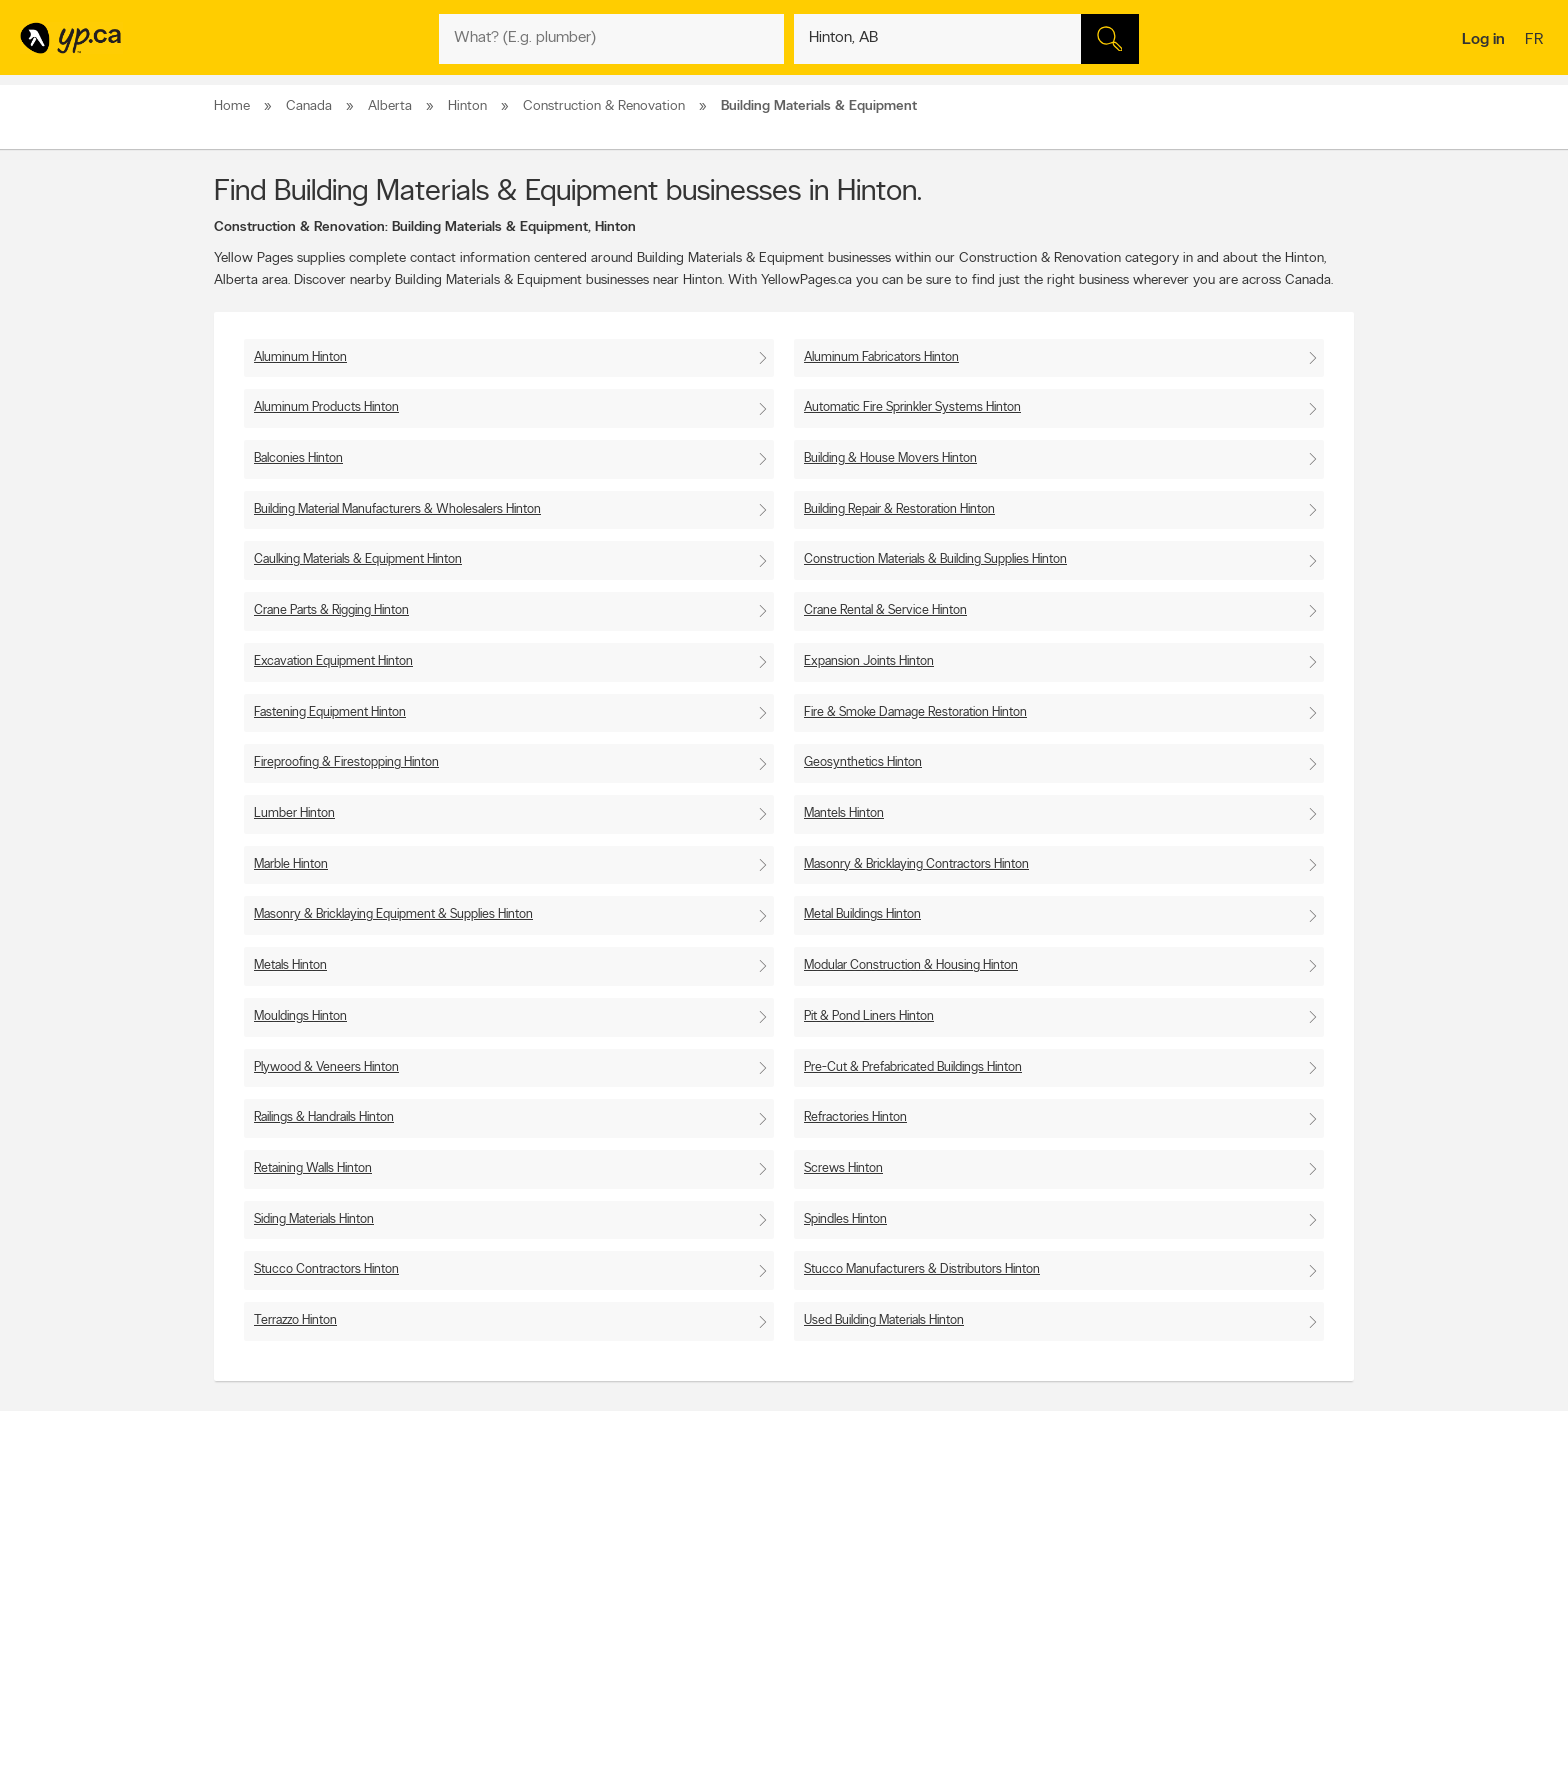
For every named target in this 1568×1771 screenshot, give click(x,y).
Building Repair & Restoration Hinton (899, 509)
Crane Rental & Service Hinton (885, 610)
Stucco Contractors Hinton (326, 1269)
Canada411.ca (1181, 1534)
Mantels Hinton (844, 813)
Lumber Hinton (294, 813)
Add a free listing (266, 1551)
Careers (481, 1551)
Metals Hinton (290, 965)
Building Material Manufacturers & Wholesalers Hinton (397, 509)
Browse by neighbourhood (757, 1568)
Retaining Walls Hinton (313, 1168)
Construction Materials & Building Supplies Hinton (935, 559)
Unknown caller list (964, 1619)
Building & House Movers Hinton (890, 458)
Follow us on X (954, 1551)
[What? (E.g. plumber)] (611, 39)
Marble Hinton (291, 864)
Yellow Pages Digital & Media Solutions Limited (814, 1697)
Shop (732, 1639)
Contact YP (491, 1534)
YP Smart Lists (726, 1619)
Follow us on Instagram (976, 1585)
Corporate (488, 1585)
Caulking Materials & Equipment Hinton (358, 559)
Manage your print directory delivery (1010, 1636)
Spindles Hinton (845, 1219)
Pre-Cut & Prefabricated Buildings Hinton (913, 1067)
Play (769, 1639)
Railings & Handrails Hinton (324, 1117)
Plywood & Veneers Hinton (326, 1067)
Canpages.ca (1178, 1551)
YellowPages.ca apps (970, 1534)
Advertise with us (267, 1534)
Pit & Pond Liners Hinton (869, 1016)
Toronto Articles (730, 1602)
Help (473, 1636)
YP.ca (437, 1697)
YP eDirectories (956, 1602)
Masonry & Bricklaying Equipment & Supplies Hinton (393, 914)
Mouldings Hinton (300, 1016)
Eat (698, 1639)
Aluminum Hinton (300, 357)
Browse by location (738, 1551)
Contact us (1322, 1451)
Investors (485, 1568)
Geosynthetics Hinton (863, 762)
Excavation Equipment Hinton (333, 661)
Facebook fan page (967, 1568)
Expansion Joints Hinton (869, 661)
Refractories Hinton (855, 1117)
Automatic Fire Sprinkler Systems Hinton (912, 407)
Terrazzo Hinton (295, 1320)
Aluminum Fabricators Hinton (881, 357)
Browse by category (741, 1534)
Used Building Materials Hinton (884, 1320)
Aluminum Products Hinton (326, 407)
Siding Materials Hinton (314, 1219)
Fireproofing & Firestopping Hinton (346, 762)
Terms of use (494, 1619)
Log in (1483, 40)
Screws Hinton (843, 1168)
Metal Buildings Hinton (862, 914)
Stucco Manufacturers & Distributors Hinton (922, 1269)
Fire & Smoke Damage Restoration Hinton (915, 712)
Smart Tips (717, 1585)
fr (1536, 41)
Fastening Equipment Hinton (330, 712)
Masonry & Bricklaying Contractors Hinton (916, 864)
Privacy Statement (508, 1602)
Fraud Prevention (266, 1568)
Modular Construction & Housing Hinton (911, 965)
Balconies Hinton (298, 458)
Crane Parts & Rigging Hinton (331, 610)
